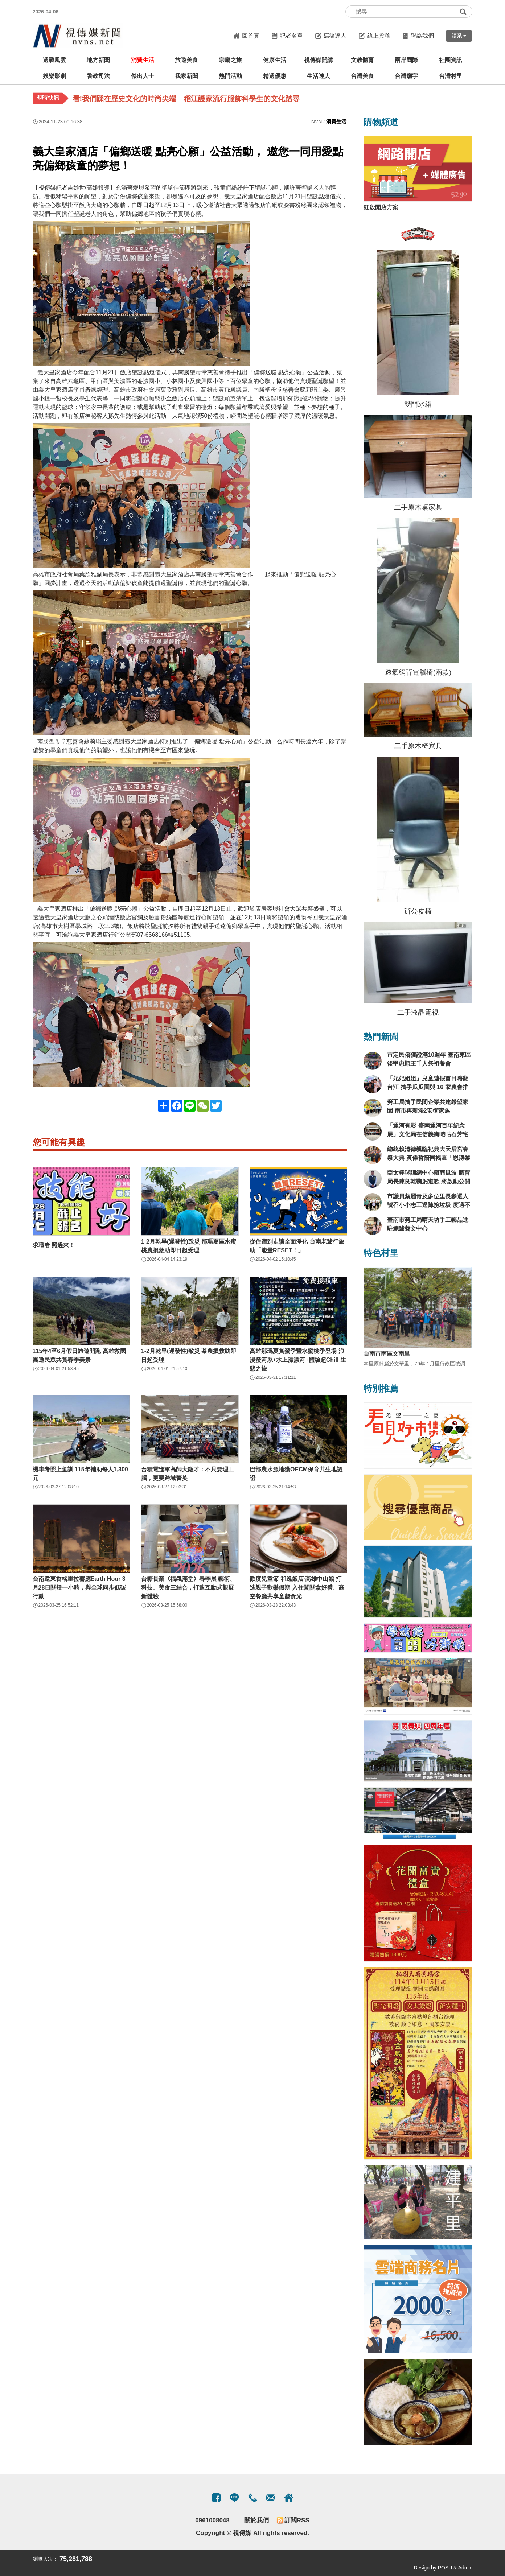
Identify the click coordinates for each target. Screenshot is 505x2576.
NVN (316, 121)
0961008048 (212, 2520)
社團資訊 (450, 60)
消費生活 (142, 60)
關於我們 (256, 2520)
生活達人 (318, 76)
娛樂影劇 (54, 76)
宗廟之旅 (230, 60)
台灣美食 (362, 76)
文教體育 (362, 60)
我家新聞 (186, 76)
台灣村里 (450, 76)
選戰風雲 (54, 60)
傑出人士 (142, 76)
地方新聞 (98, 60)
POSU (445, 2568)
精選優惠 (274, 76)
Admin (465, 2568)
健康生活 (274, 60)
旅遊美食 (186, 60)
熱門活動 (230, 76)
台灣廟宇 (406, 76)
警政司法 (98, 76)
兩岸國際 (406, 60)
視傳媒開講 (318, 60)
